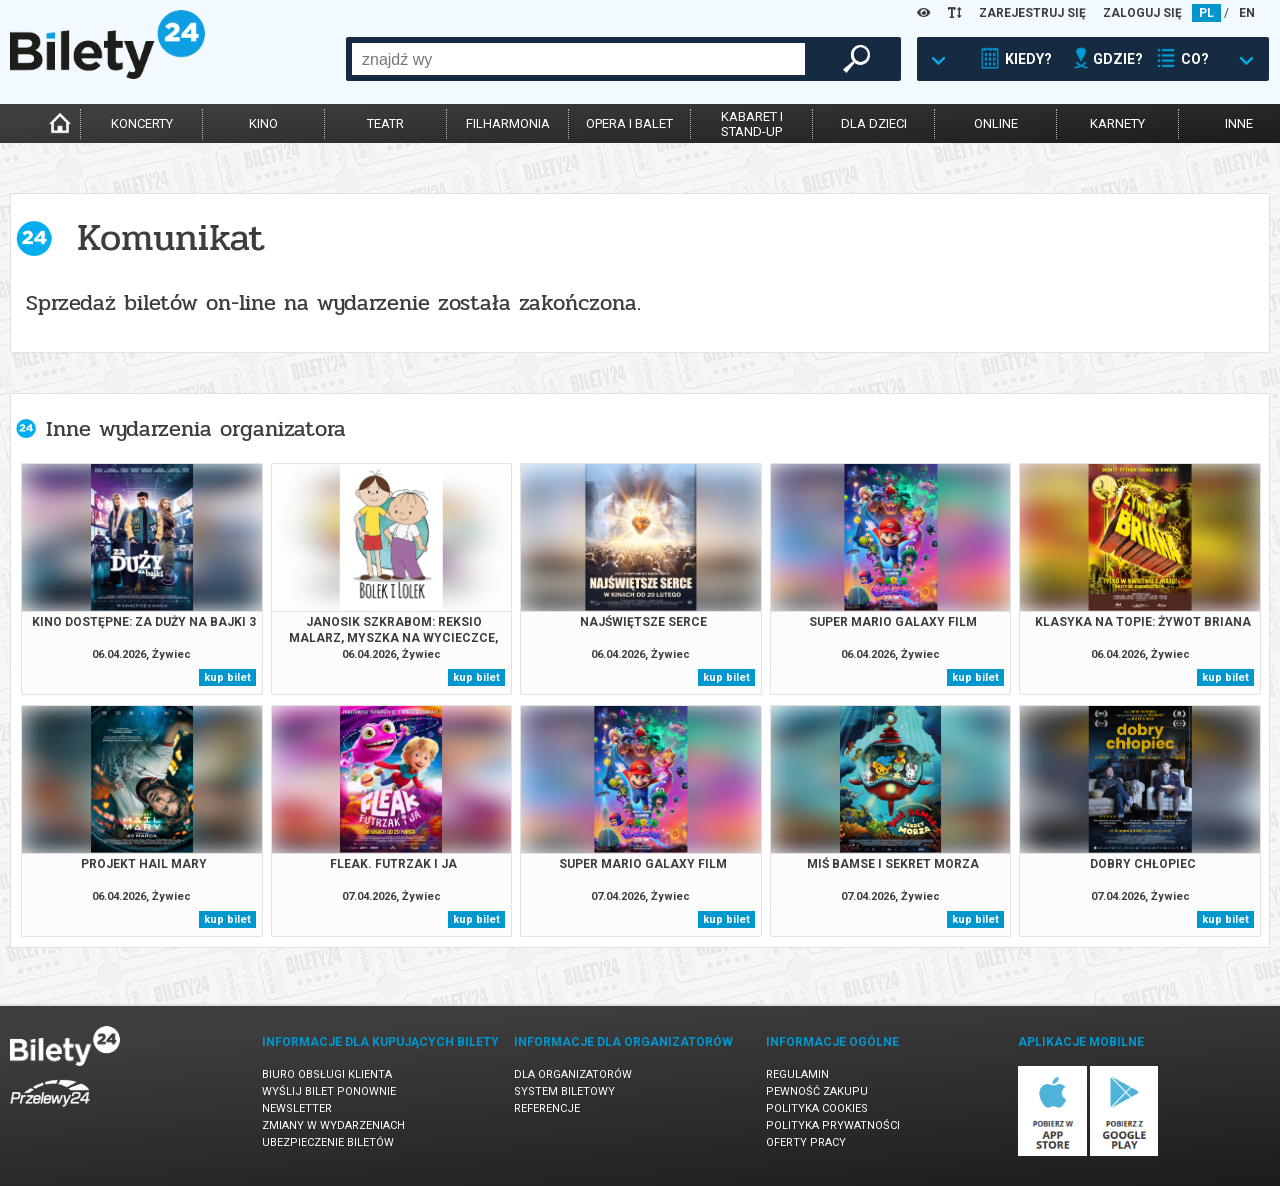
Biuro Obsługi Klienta (327, 1074)
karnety (1117, 123)
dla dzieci (874, 123)
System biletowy (564, 1091)
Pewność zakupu (817, 1091)
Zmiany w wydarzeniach (333, 1125)
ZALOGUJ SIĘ (1142, 13)
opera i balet (629, 123)
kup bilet (227, 677)
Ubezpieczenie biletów (328, 1142)
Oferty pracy (806, 1142)
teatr (385, 123)
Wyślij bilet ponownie (329, 1091)
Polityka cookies (817, 1108)
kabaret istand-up (752, 124)
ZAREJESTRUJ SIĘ (1032, 13)
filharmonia (508, 123)
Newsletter (297, 1108)
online (996, 123)
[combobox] (578, 59)
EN (1247, 13)
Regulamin (797, 1074)
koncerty (142, 123)
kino (263, 123)
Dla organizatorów (573, 1074)
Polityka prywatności (833, 1125)
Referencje (547, 1108)
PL (1206, 13)
